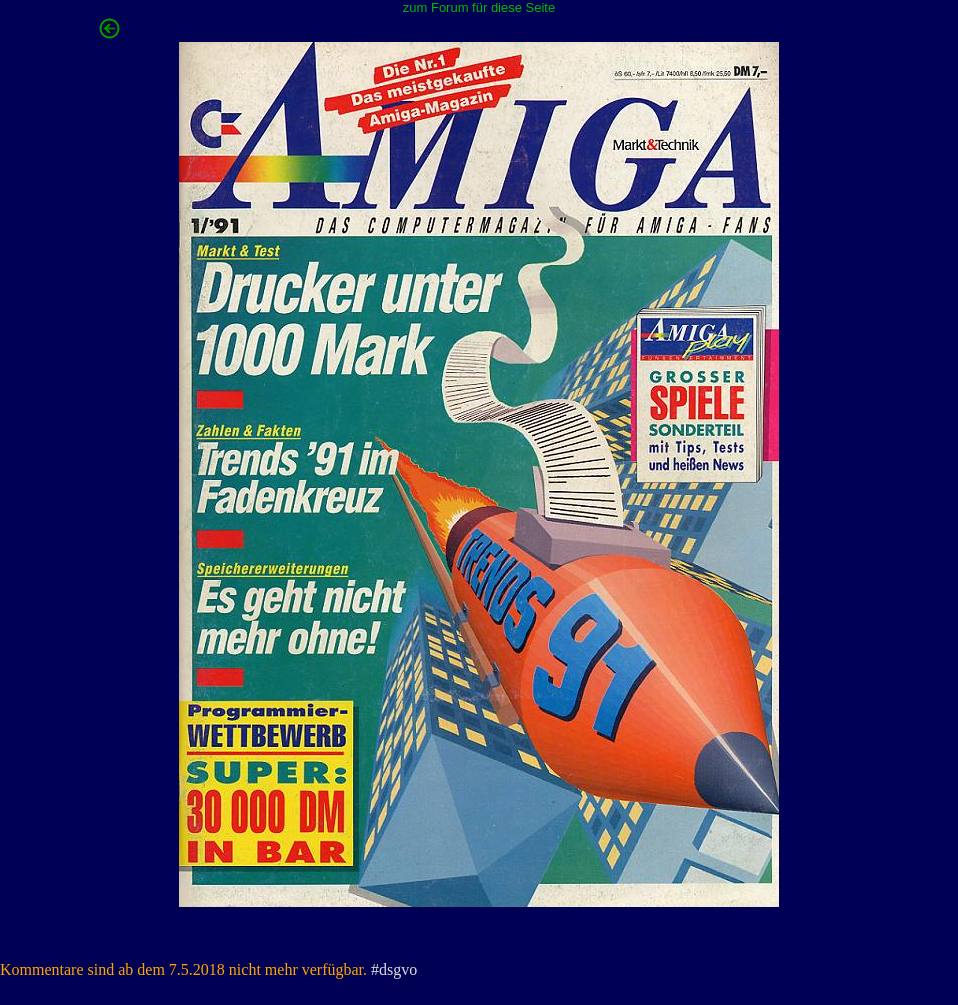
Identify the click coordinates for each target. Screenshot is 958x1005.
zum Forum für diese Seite (479, 7)
